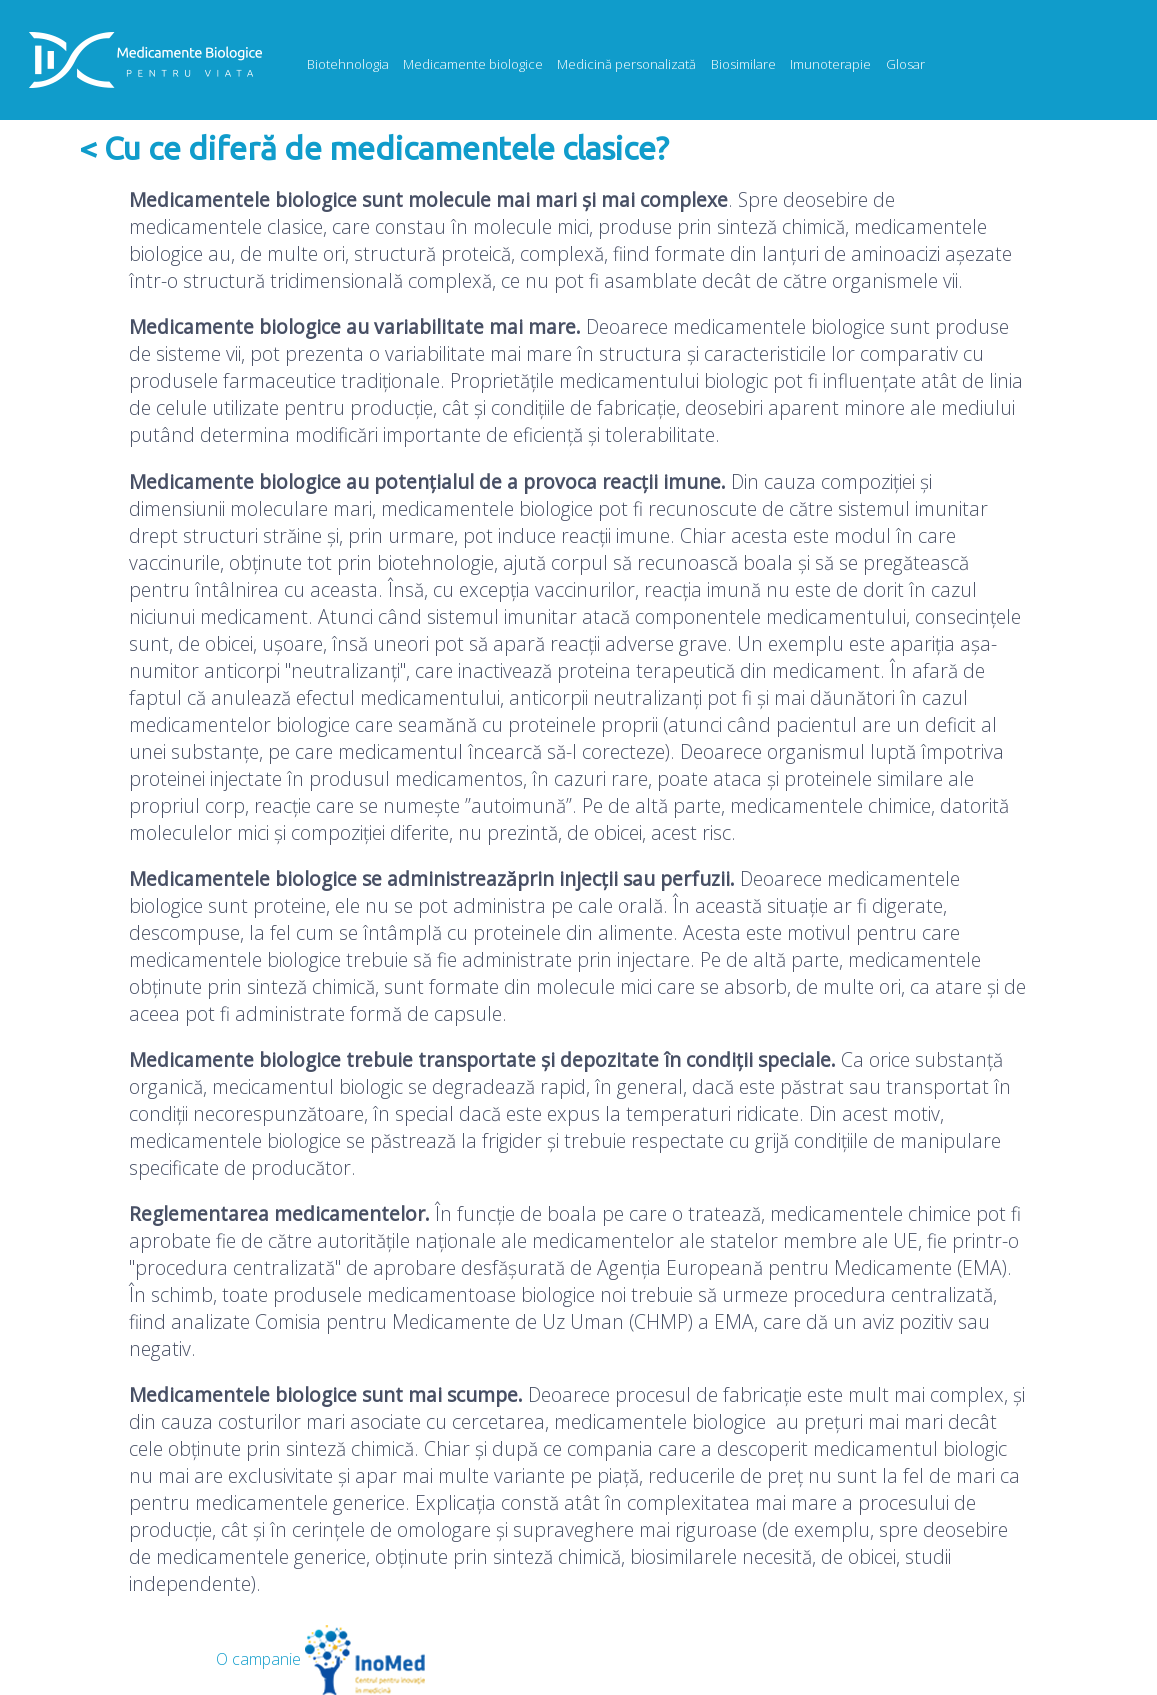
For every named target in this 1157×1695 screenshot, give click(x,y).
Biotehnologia (348, 64)
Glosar (905, 64)
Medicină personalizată (626, 64)
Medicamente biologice (473, 64)
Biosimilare (743, 64)
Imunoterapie (830, 64)
